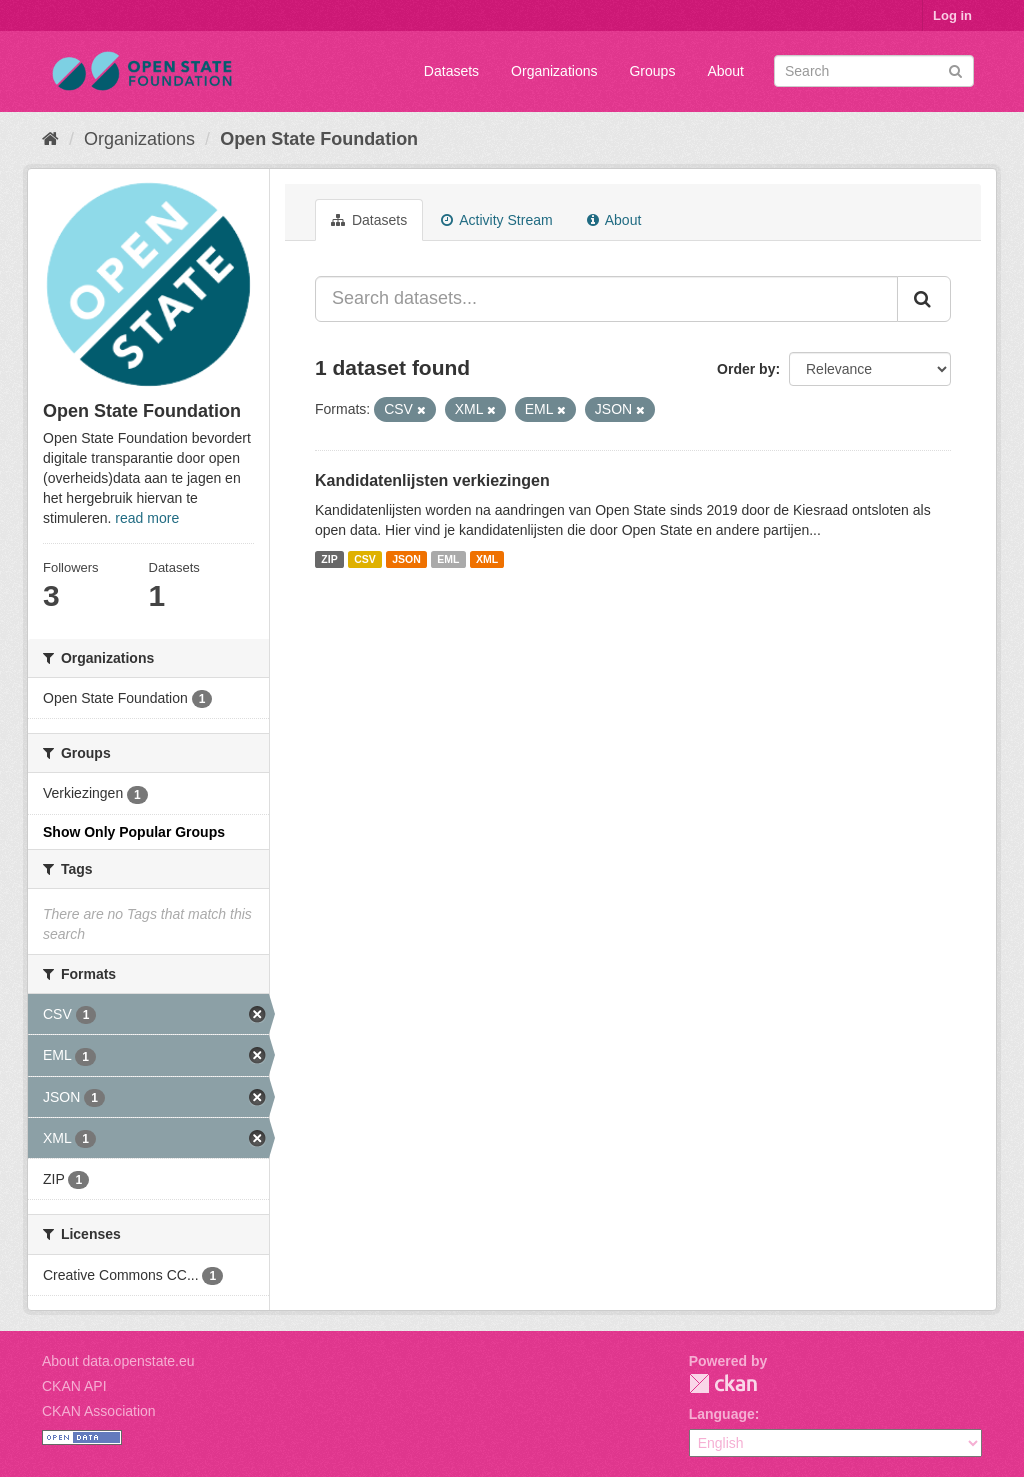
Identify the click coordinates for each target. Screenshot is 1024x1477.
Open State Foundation (319, 139)
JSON (406, 559)
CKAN (723, 1383)
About (725, 71)
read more (147, 518)
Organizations (554, 71)
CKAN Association (99, 1411)
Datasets (451, 71)
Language (722, 1414)
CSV (365, 559)
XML (487, 559)
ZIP (329, 559)
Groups (652, 71)
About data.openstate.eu (118, 1361)
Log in (952, 15)
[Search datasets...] (606, 299)
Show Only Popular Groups (134, 832)
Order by (746, 369)
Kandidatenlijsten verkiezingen (432, 480)
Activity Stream (496, 220)
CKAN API (74, 1386)
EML (448, 559)
